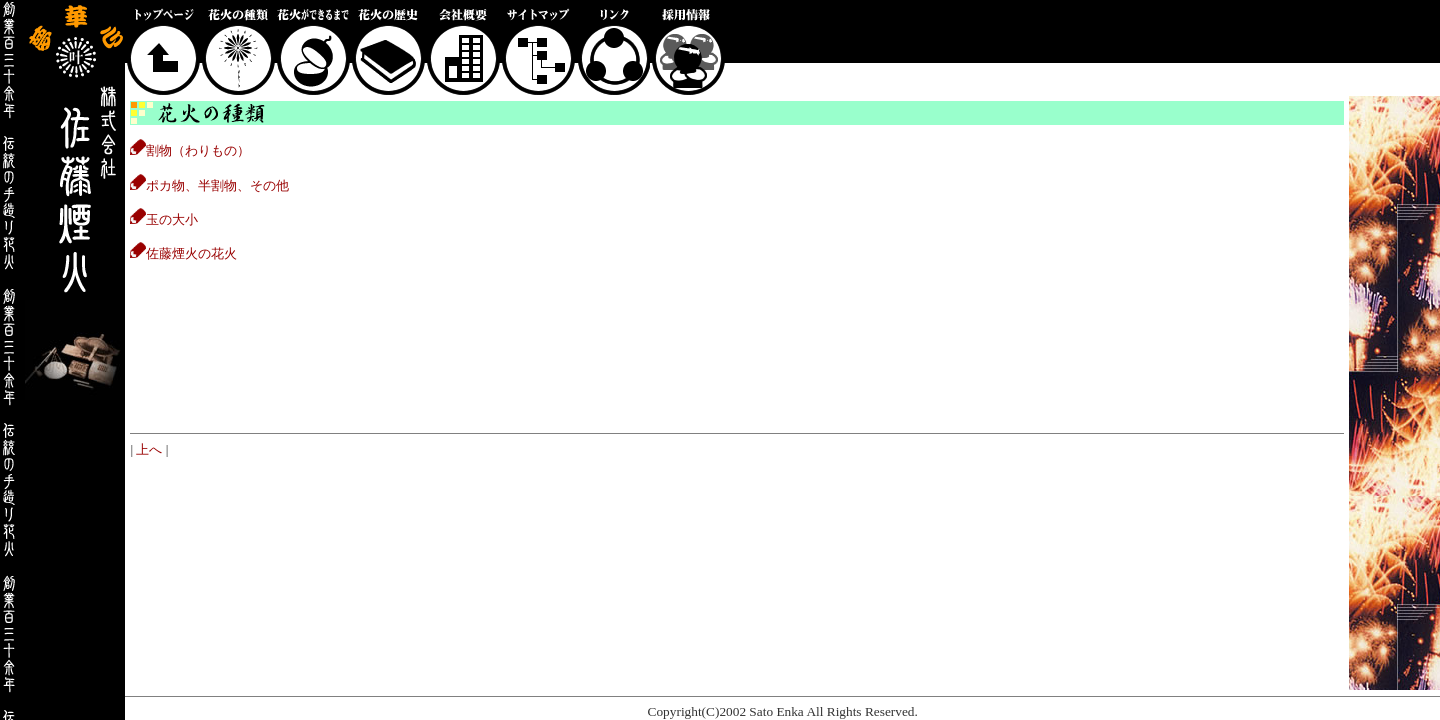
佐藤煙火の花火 (183, 253)
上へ (149, 449)
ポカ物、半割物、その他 (209, 185)
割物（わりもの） (190, 150)
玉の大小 (164, 219)
